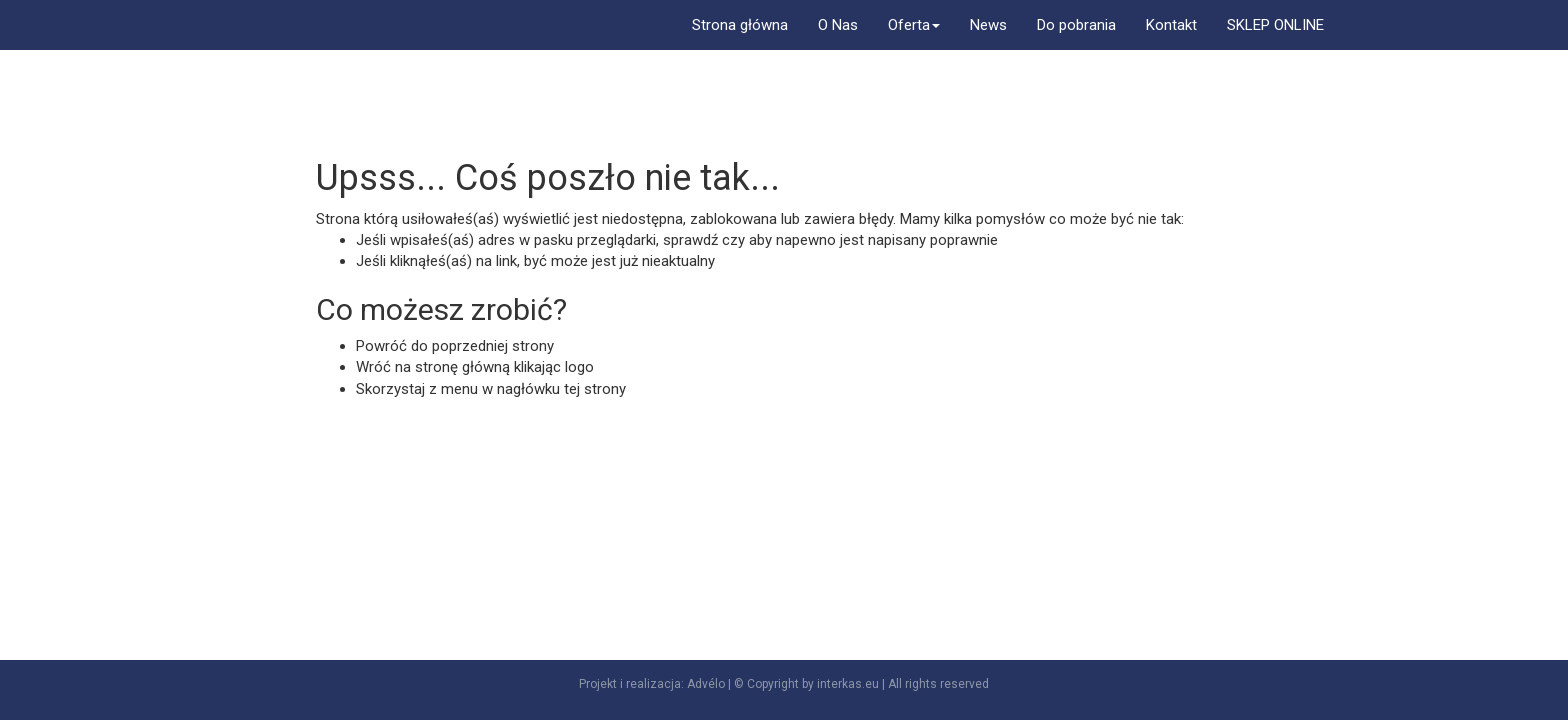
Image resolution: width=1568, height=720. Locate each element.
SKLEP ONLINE (1275, 25)
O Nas (838, 25)
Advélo (706, 684)
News (988, 25)
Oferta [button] (914, 25)
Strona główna (740, 25)
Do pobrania (1076, 25)
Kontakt (1171, 25)
